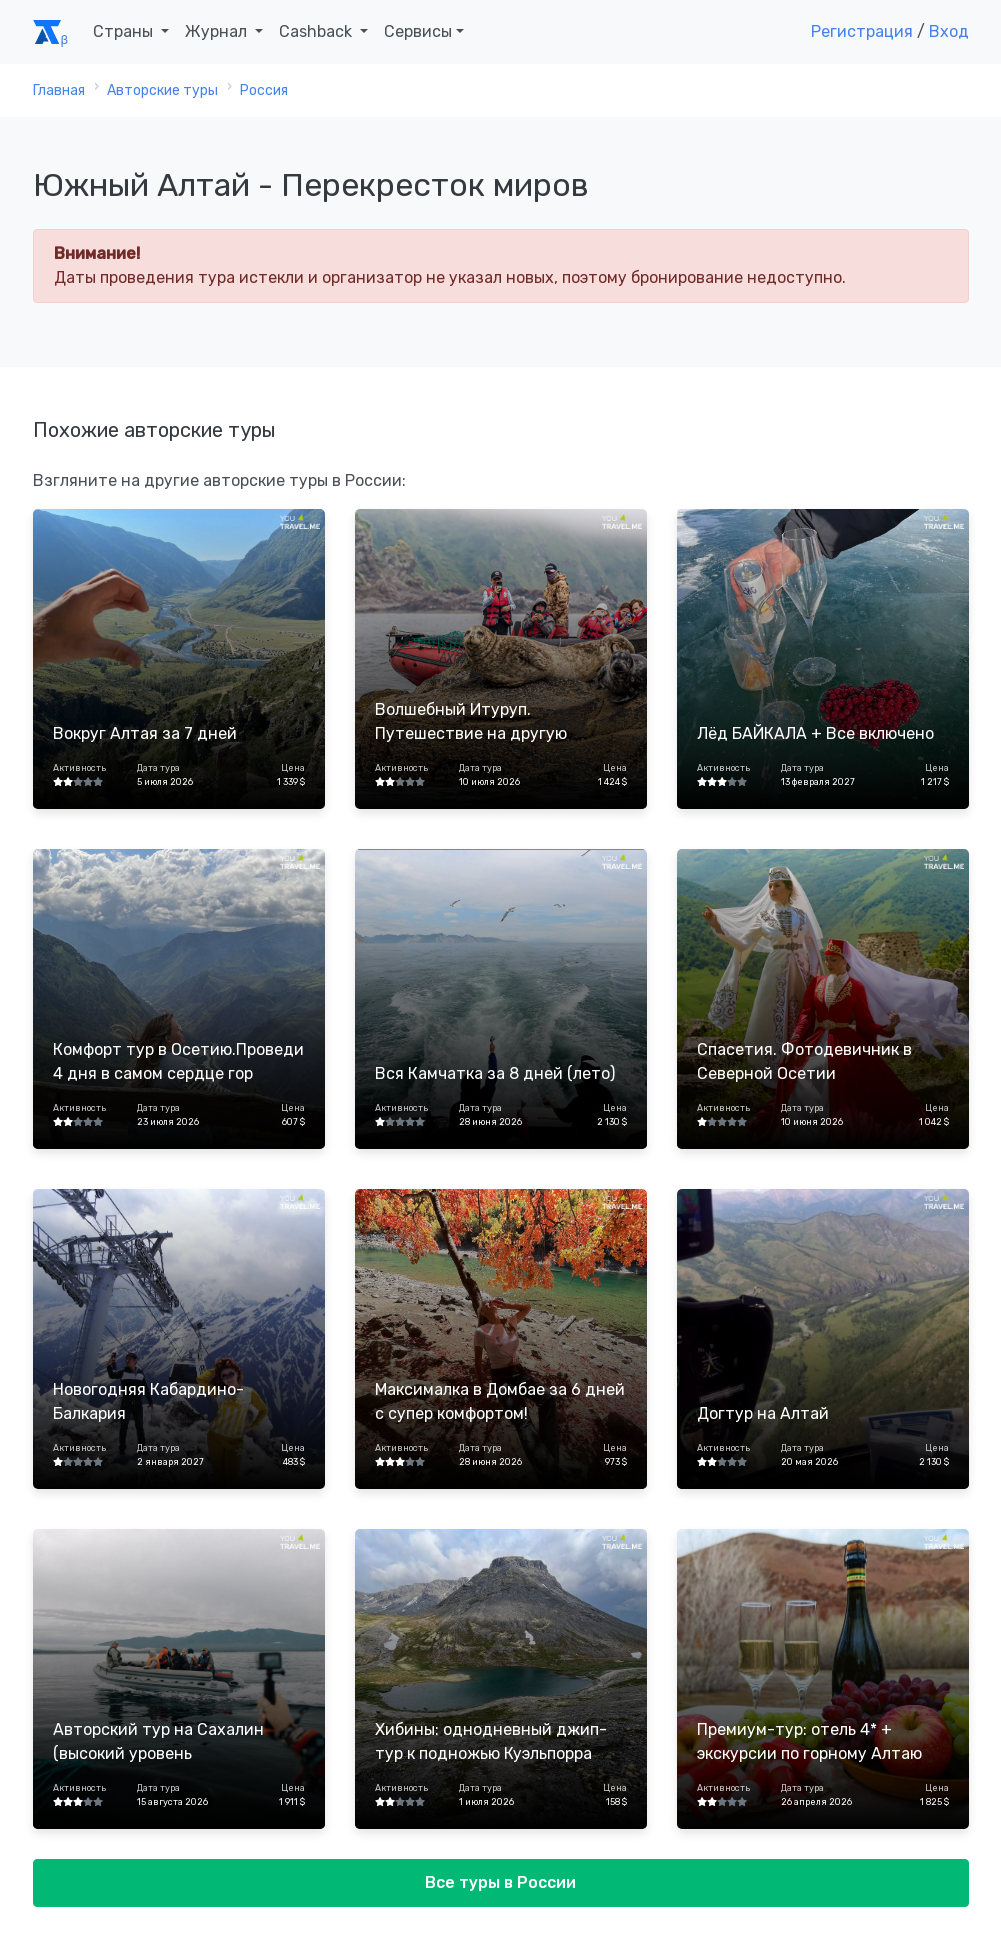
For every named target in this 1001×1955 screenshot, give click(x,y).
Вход (949, 31)
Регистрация (862, 31)
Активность (79, 768)
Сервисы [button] (418, 31)
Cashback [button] (317, 31)
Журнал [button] (218, 31)
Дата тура (158, 768)
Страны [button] (125, 31)
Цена (293, 768)
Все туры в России (500, 1882)
